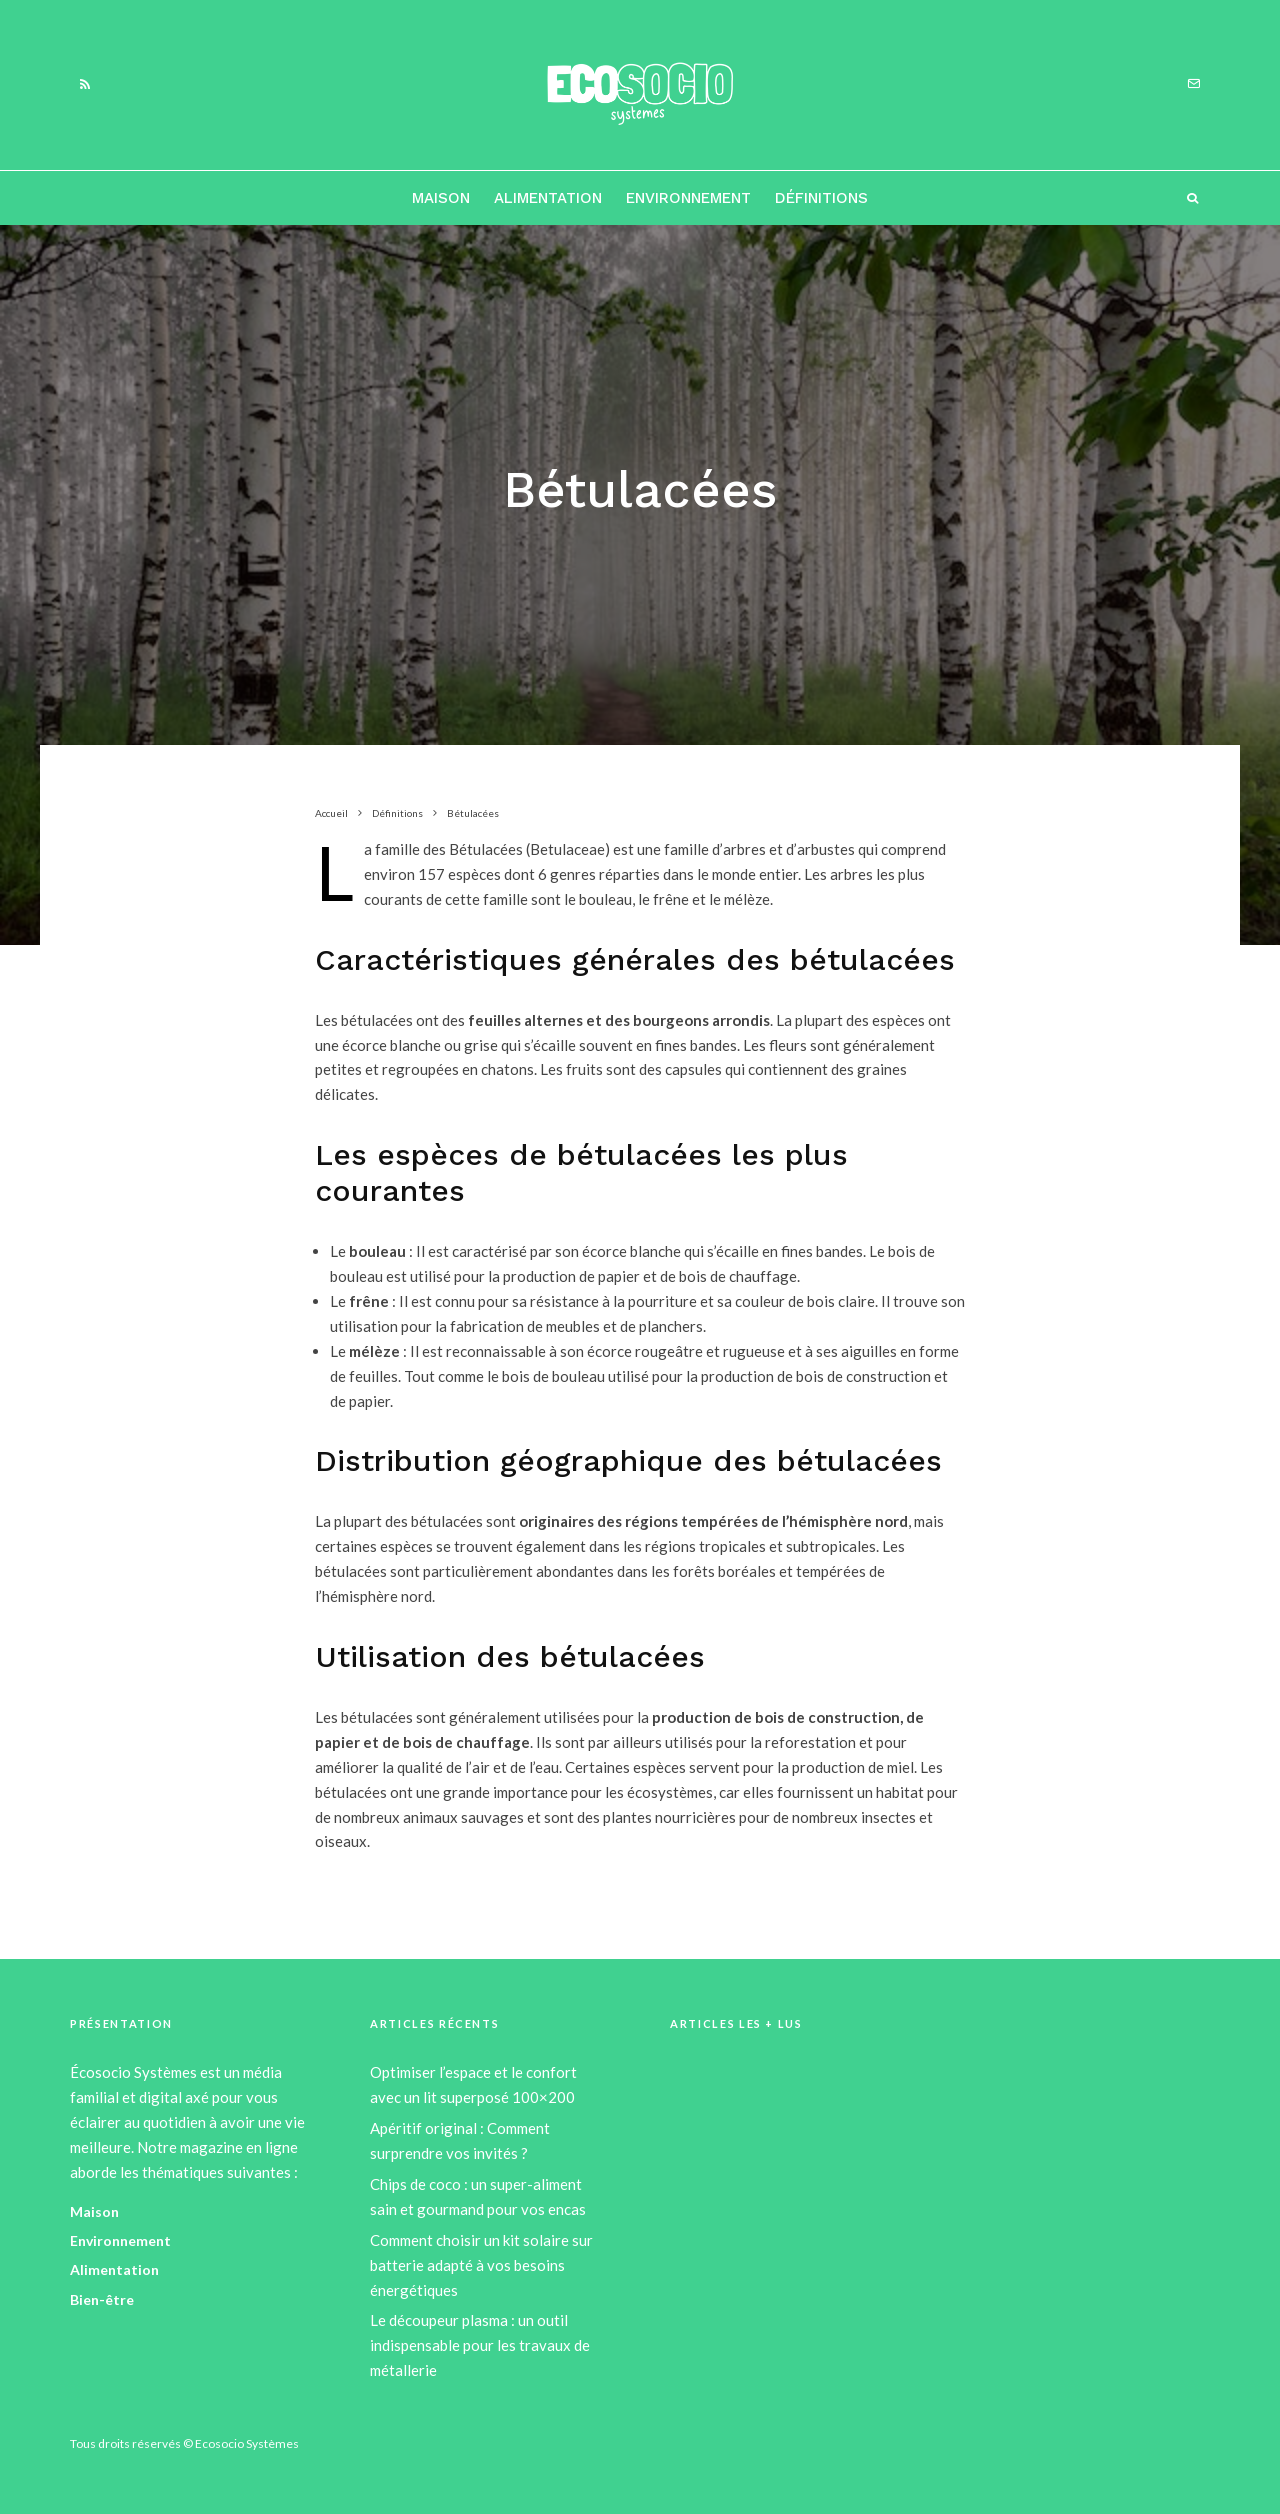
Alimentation (548, 198)
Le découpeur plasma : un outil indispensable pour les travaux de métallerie (480, 2345)
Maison (441, 198)
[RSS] (85, 84)
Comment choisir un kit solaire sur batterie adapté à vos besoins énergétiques (481, 2265)
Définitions (821, 198)
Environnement (688, 198)
